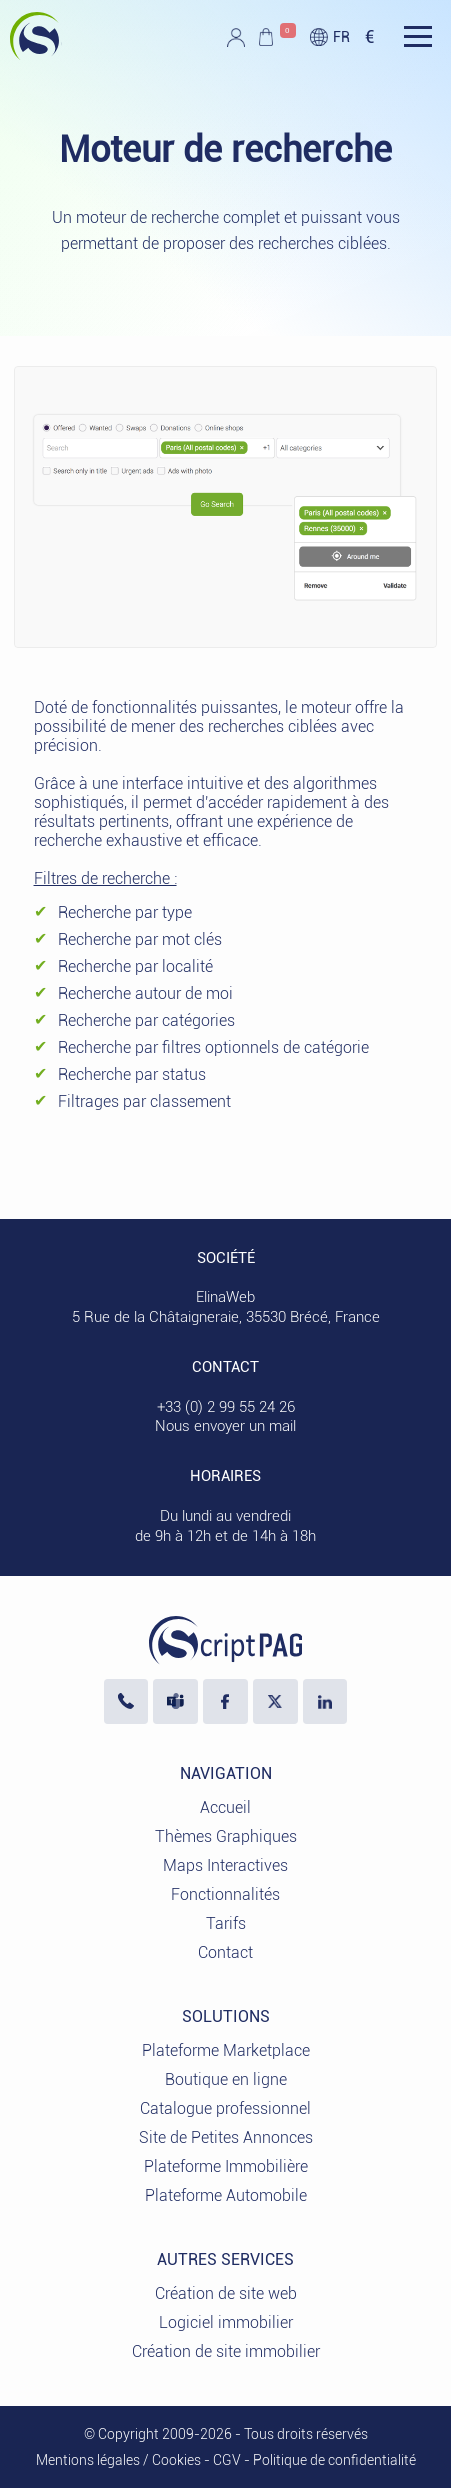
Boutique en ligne (226, 2079)
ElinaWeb (225, 1297)
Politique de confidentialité (334, 2460)
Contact (225, 1952)
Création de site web (226, 2293)
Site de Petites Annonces (226, 2137)
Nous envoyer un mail (225, 1426)
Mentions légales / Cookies (118, 2460)
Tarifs (226, 1923)
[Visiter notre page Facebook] (225, 1701)
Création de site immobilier (226, 2351)
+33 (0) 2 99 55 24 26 (226, 1407)
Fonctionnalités (225, 1894)
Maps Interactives (225, 1865)
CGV (227, 2460)
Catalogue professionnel (225, 2108)
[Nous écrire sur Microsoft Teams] (175, 1701)
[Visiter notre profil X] (275, 1701)
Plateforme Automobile (226, 2195)
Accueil (225, 1807)
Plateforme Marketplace (226, 2050)
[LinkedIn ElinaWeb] (325, 1701)
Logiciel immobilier (226, 2322)
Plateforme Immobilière (226, 2166)
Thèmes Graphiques (226, 1836)
